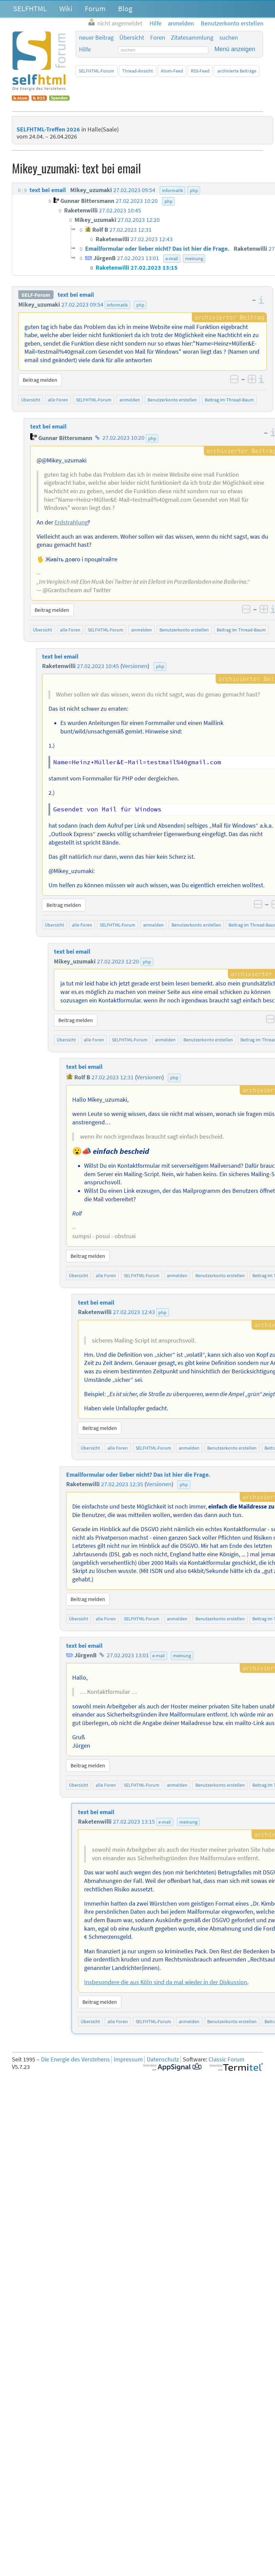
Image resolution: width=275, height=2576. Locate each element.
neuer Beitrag (96, 37)
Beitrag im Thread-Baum (229, 400)
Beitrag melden (40, 379)
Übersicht (131, 37)
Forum (95, 8)
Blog (125, 8)
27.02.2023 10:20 (123, 438)
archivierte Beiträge (236, 71)
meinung (182, 1656)
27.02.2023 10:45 (98, 666)
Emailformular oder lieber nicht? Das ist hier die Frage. (138, 1474)
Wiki (65, 8)
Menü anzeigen (235, 49)
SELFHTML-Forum (96, 71)
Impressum (128, 2059)
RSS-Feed (200, 71)
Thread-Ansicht (137, 71)
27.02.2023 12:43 (134, 1312)
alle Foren (58, 400)
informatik (117, 305)
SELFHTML (30, 8)
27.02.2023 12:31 (113, 1077)
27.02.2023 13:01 (128, 1655)
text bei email (76, 294)
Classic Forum (226, 2059)
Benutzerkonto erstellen (172, 400)
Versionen (135, 666)
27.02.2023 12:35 (122, 1484)
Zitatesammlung (192, 37)
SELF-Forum (35, 294)
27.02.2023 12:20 (118, 961)
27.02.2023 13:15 (134, 1821)
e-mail (158, 1656)
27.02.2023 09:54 (82, 304)
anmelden (129, 400)
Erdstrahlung (71, 522)
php (140, 305)
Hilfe (85, 49)
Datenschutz (163, 2059)
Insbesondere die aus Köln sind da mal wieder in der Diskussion (165, 1982)
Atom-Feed (172, 71)
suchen (228, 37)
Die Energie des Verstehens (75, 2059)
